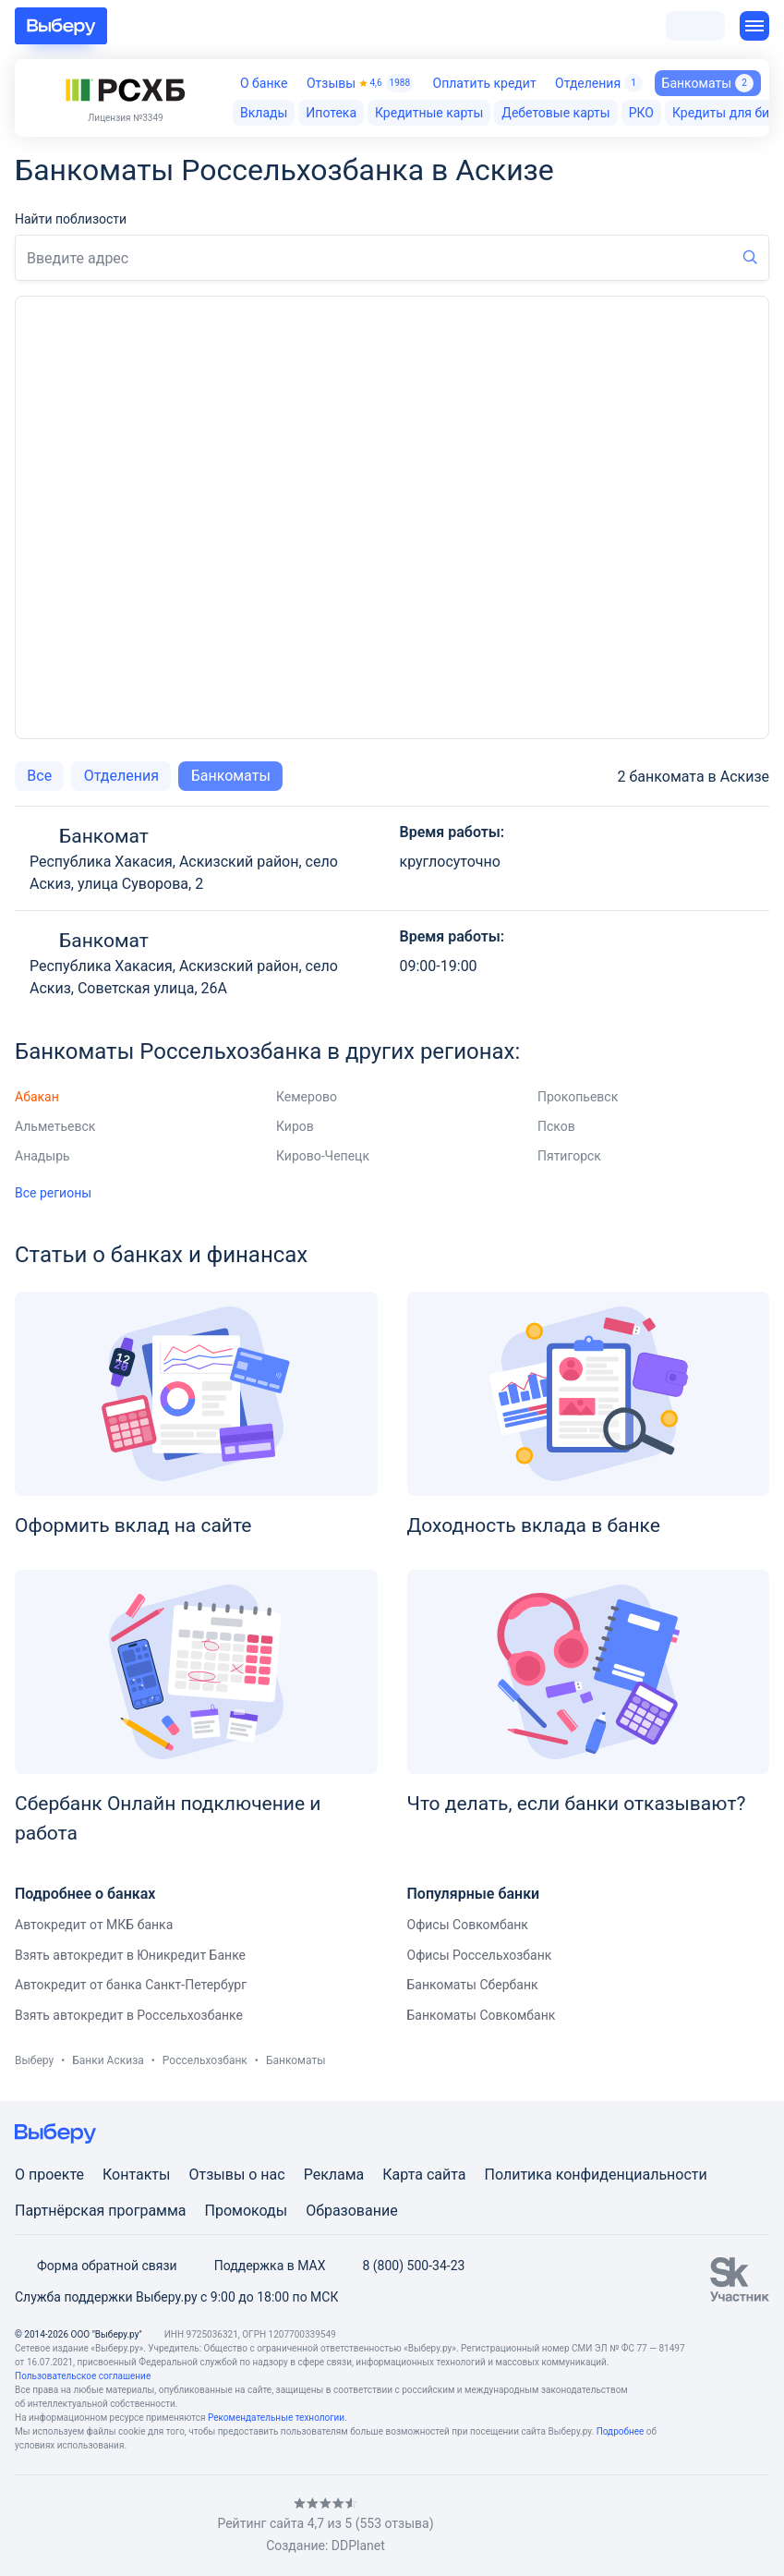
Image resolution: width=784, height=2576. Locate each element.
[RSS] (170, 2525)
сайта (446, 2174)
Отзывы (360, 83)
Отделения (599, 83)
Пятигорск (569, 1155)
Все (39, 775)
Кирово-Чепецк (322, 1155)
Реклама (334, 2174)
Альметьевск (55, 1126)
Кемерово (306, 1096)
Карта (402, 2174)
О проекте (49, 2174)
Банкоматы (231, 775)
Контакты (136, 2174)
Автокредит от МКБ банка (94, 1924)
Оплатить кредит (485, 83)
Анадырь (42, 1155)
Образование (351, 2210)
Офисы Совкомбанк (467, 1924)
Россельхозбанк (205, 2060)
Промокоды (246, 2210)
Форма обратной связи (96, 2265)
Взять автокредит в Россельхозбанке (129, 2015)
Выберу (34, 2060)
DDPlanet (358, 2545)
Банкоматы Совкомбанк (481, 2015)
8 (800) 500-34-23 (402, 2265)
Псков (556, 1126)
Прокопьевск (577, 1096)
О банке (263, 83)
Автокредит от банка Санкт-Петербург (131, 1984)
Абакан (37, 1096)
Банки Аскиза (108, 2060)
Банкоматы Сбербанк (472, 1984)
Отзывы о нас (236, 2174)
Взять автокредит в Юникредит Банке (130, 1955)
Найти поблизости (71, 219)
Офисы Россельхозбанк (479, 1955)
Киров (295, 1126)
